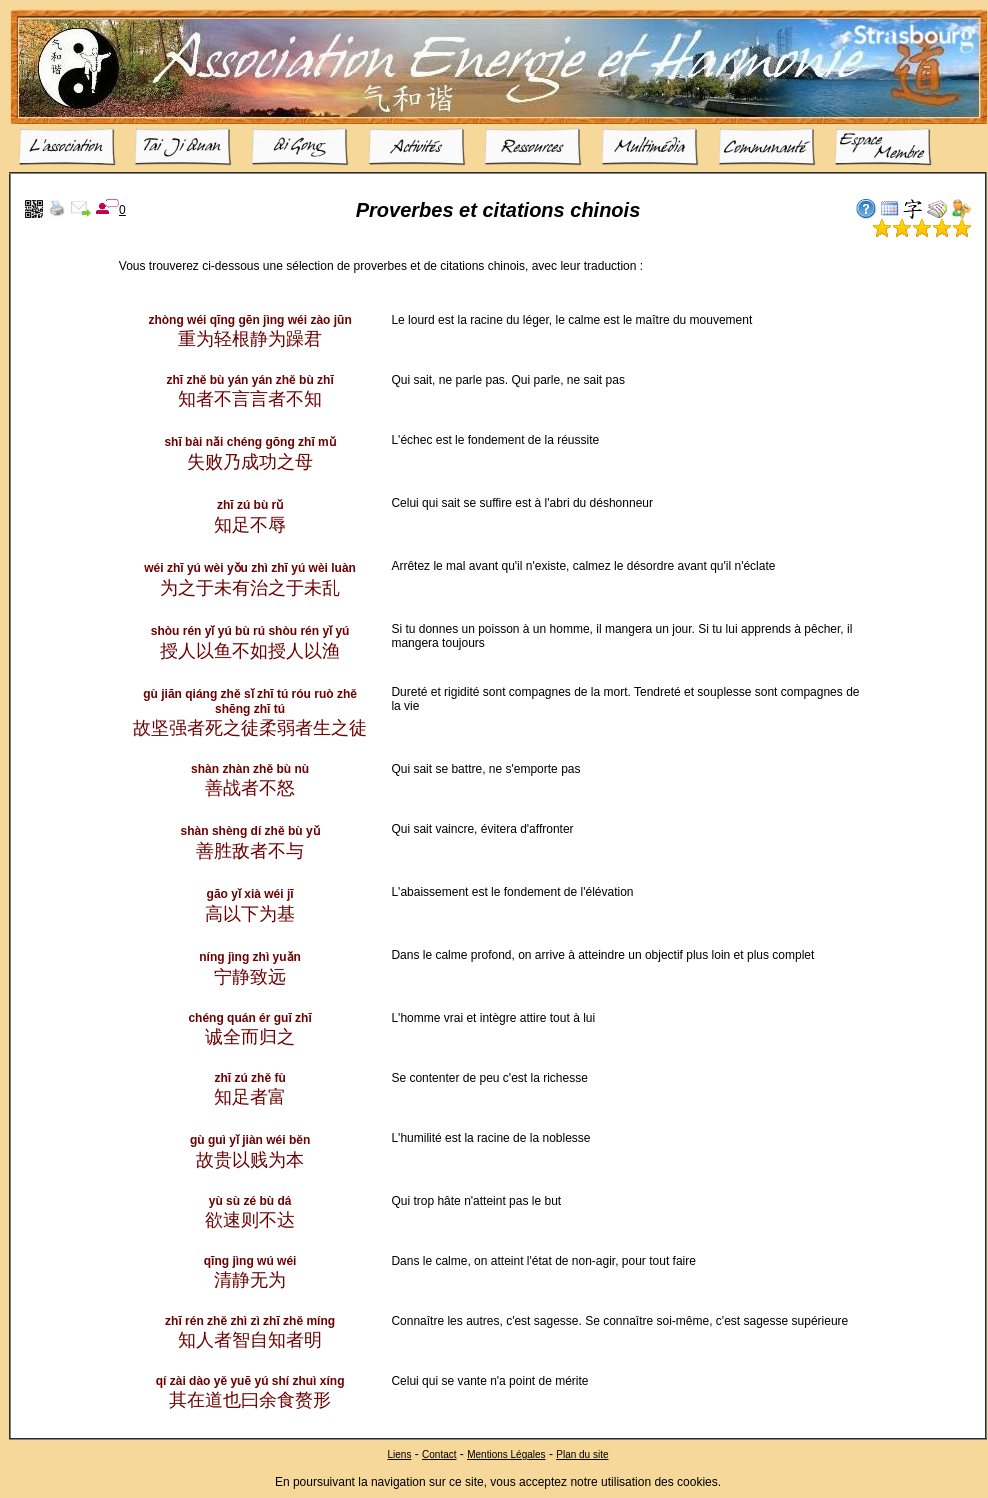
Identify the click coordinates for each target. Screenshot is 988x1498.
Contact (439, 1454)
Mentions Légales (506, 1454)
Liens (399, 1454)
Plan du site (582, 1454)
